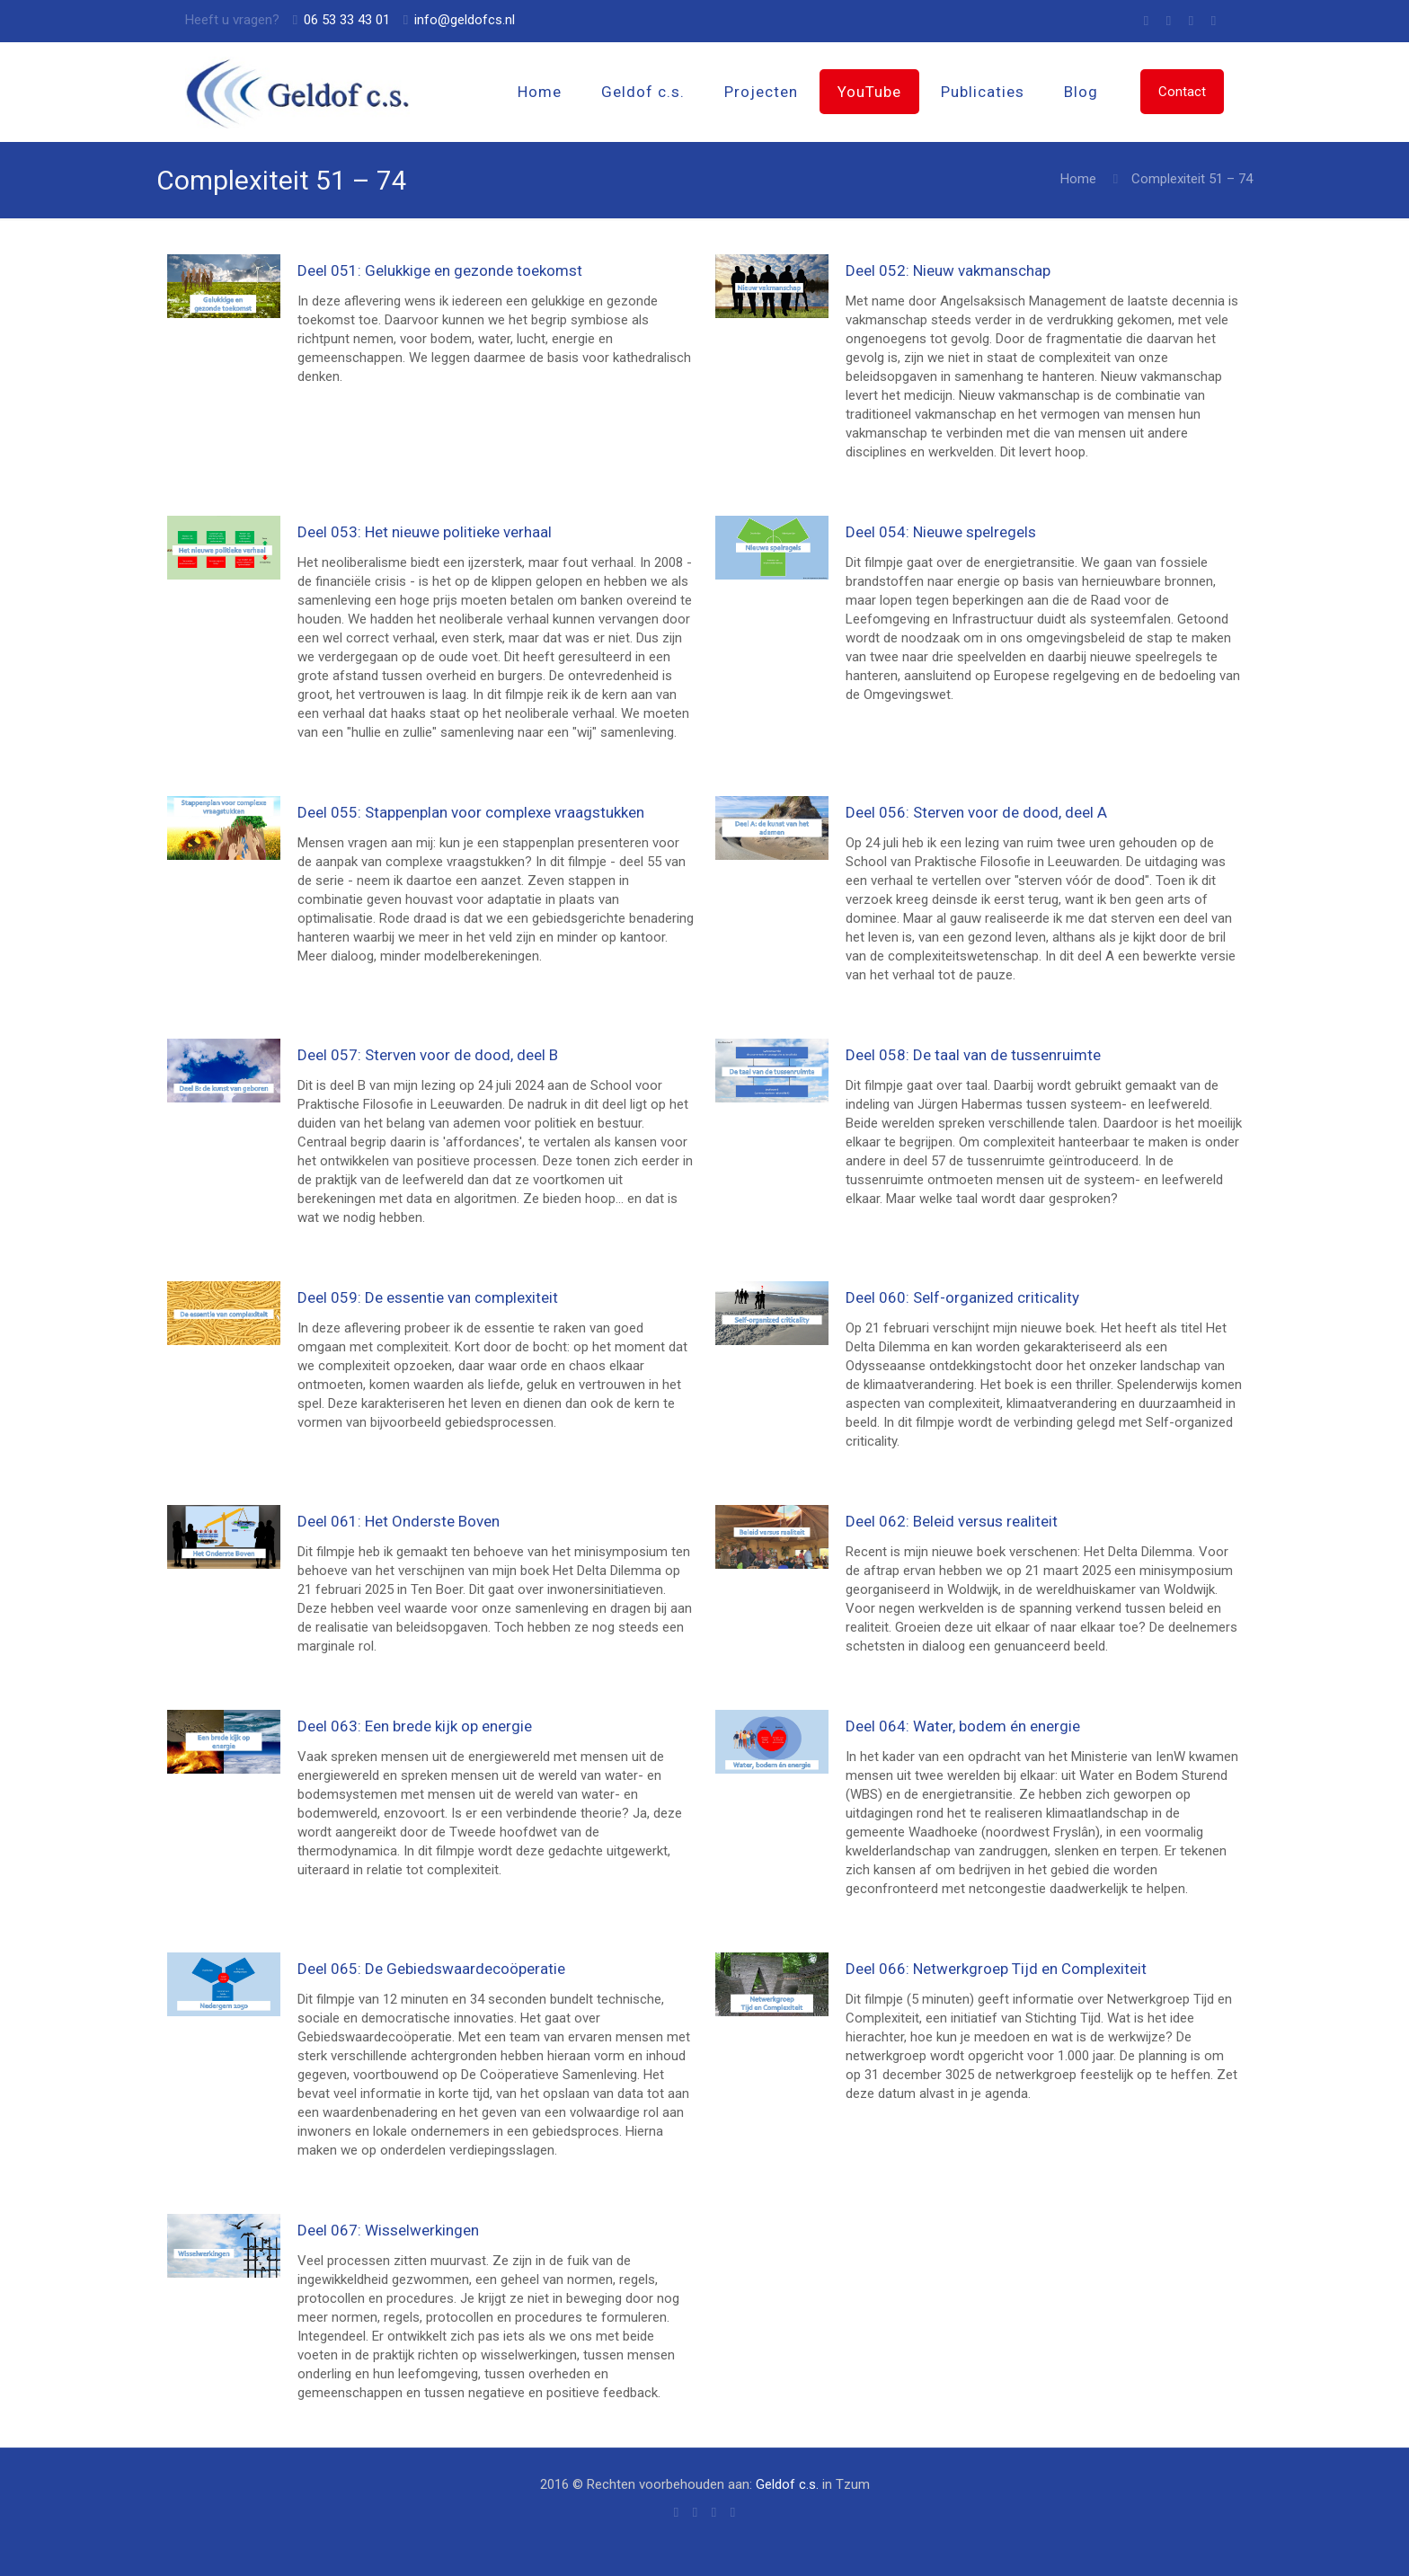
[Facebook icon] (1168, 21)
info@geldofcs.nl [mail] (464, 20)
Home (1078, 179)
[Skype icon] (1146, 21)
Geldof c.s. (787, 2484)
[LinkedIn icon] (1213, 21)
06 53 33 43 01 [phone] (347, 20)
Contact (1182, 92)
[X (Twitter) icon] (1191, 21)
